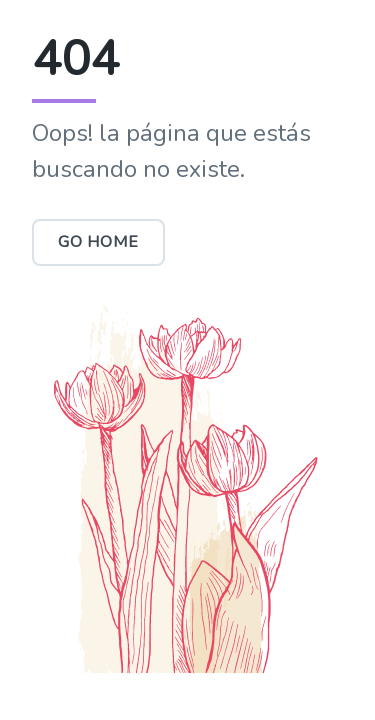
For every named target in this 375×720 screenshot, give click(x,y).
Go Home (98, 242)
